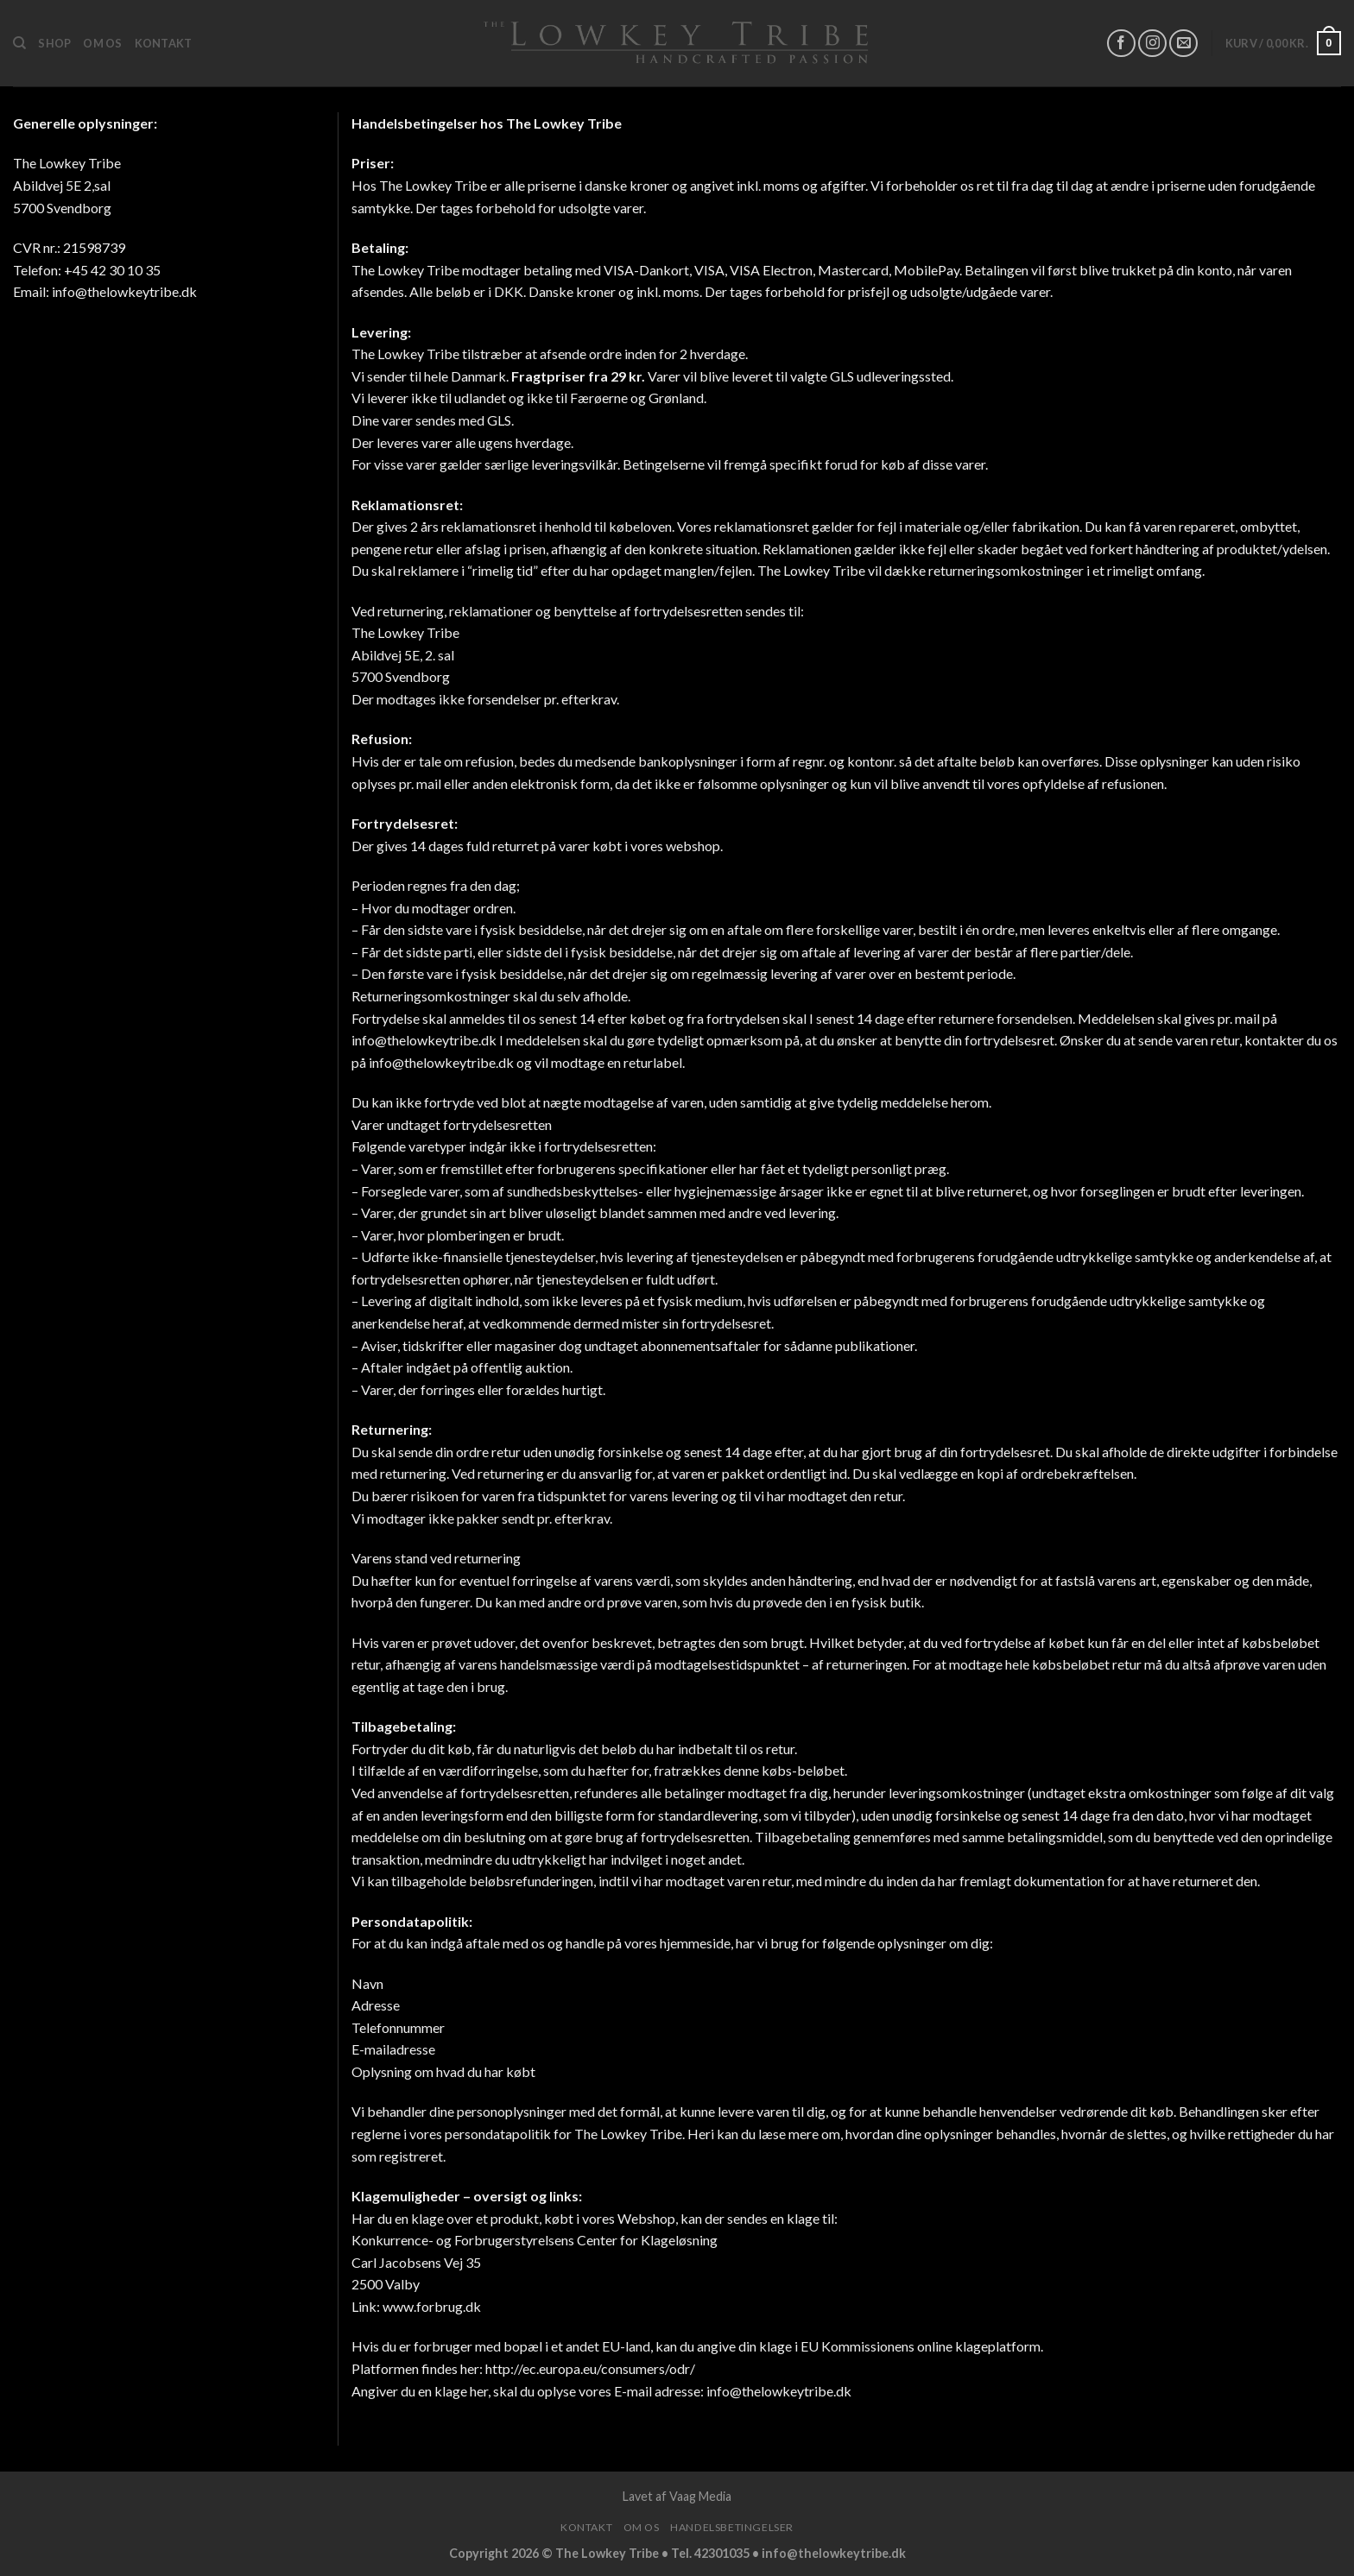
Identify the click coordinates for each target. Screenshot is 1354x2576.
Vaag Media (700, 2496)
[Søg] (19, 43)
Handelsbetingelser (732, 2527)
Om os (102, 43)
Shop (54, 43)
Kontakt (164, 43)
